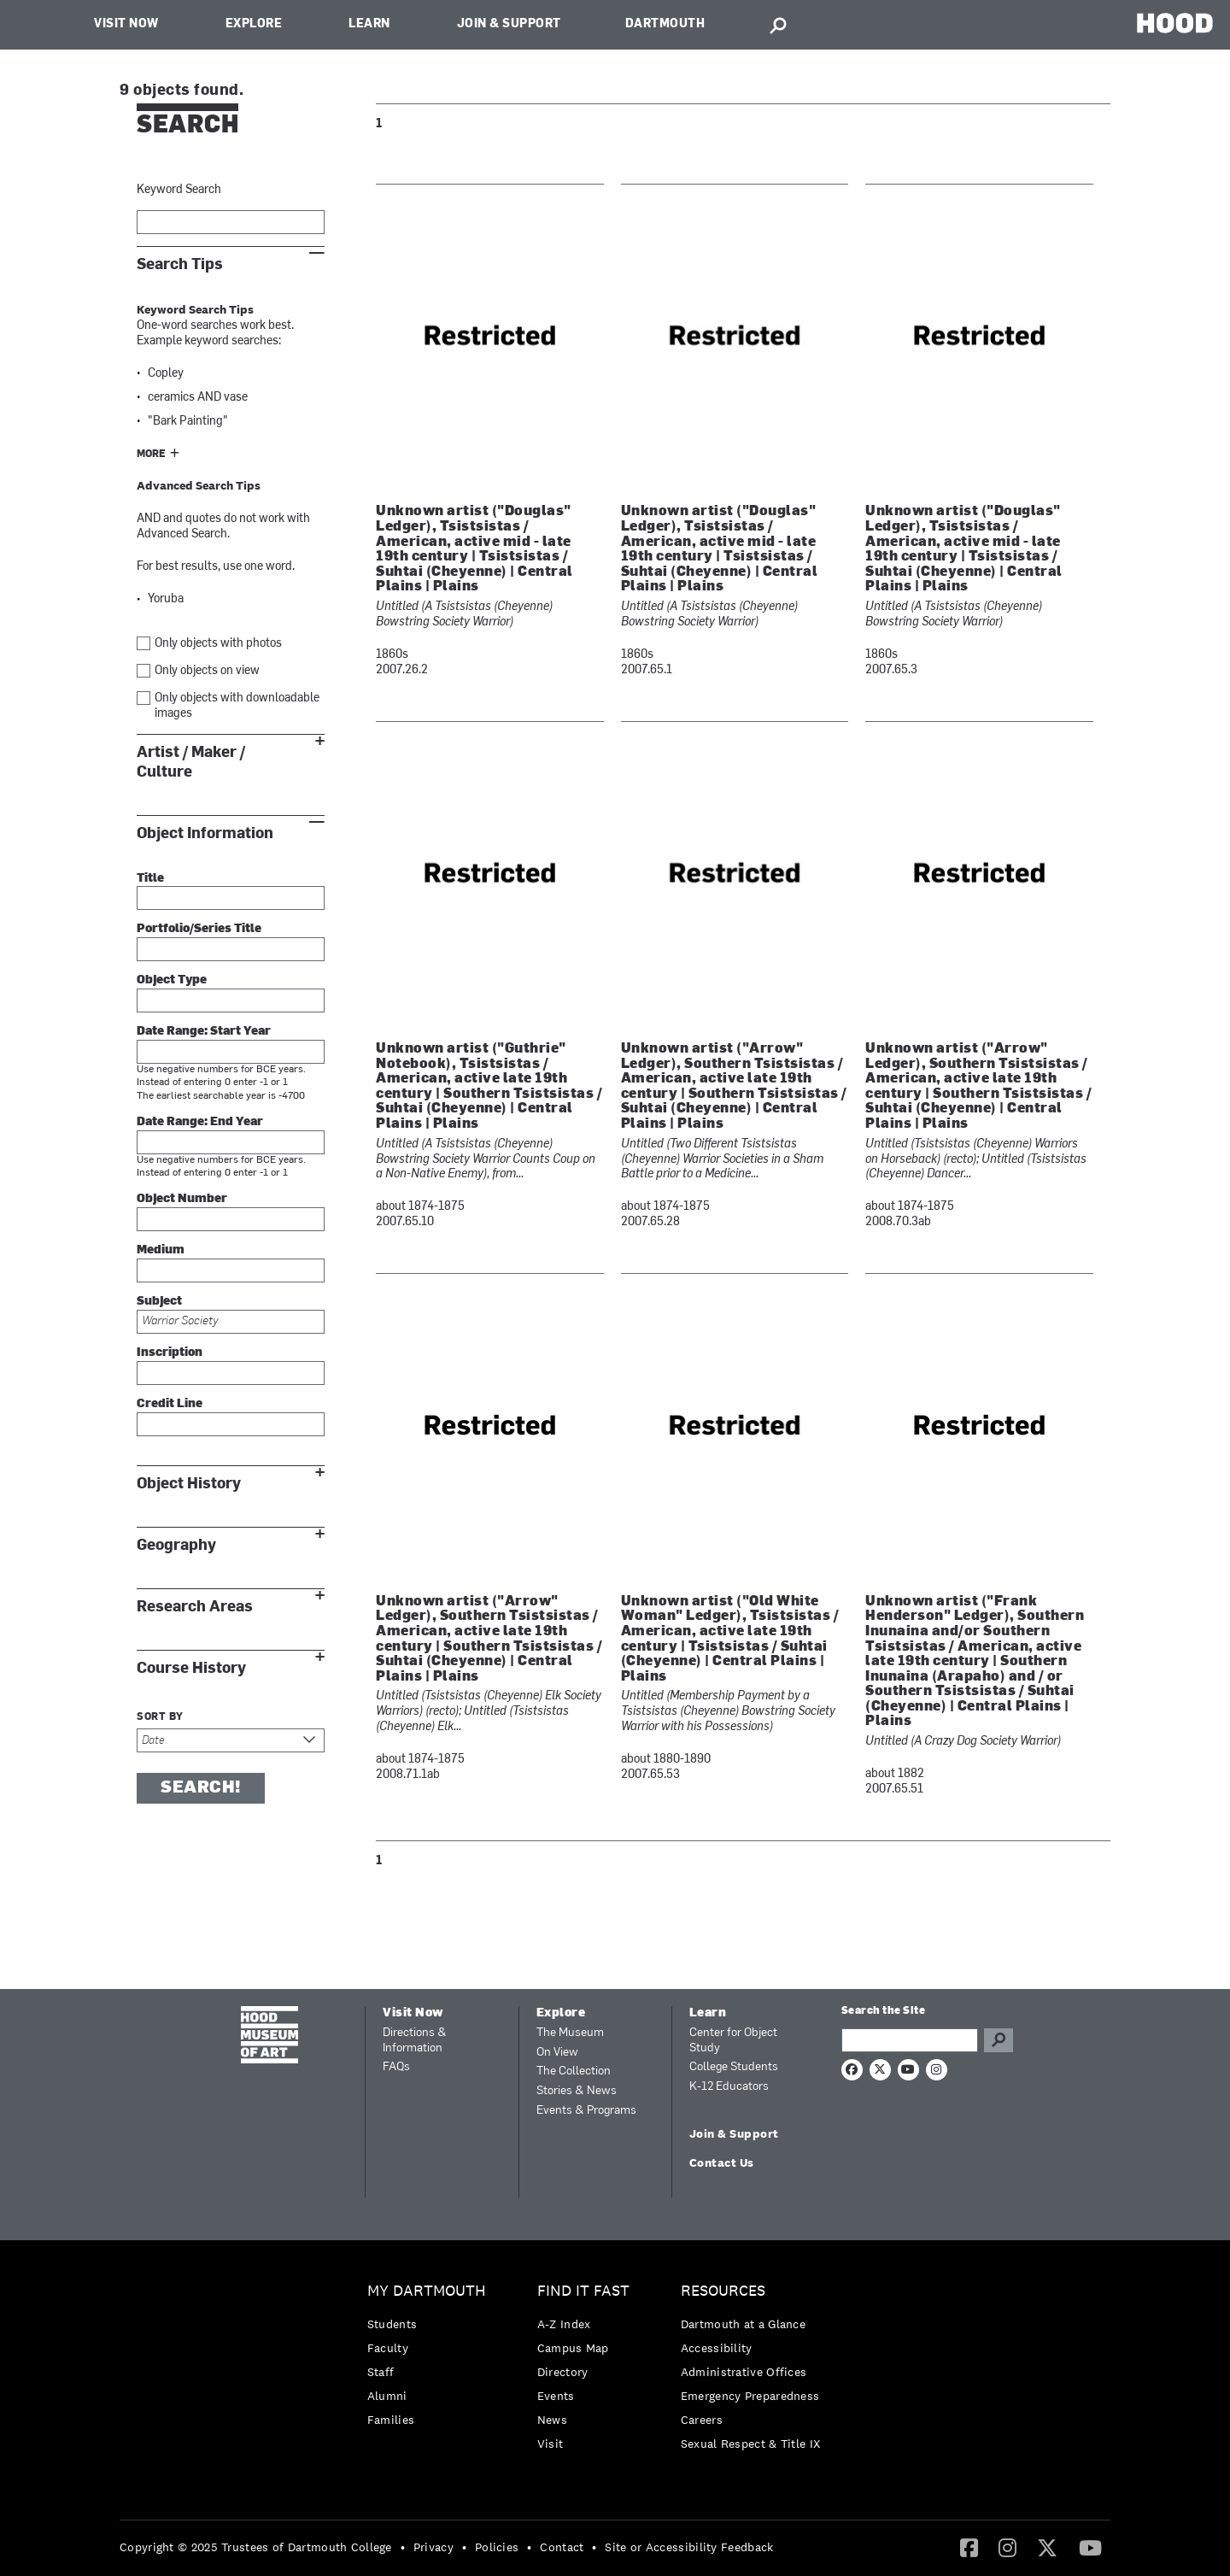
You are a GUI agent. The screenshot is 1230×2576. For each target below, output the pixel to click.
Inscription (169, 1353)
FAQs (396, 2067)
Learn (369, 24)
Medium (160, 1250)
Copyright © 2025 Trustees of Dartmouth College (256, 2547)
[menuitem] (431, 2359)
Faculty (387, 2348)
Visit (550, 2443)
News (552, 2419)
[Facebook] (969, 2547)
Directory (563, 2371)
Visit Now (126, 24)
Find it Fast (583, 2291)
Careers (702, 2419)
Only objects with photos (218, 643)
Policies (496, 2547)
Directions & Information (415, 2041)
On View (557, 2052)
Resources (723, 2291)
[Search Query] (909, 2040)
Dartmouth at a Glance (743, 2324)
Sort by (160, 1717)
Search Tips (180, 264)
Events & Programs (586, 2110)
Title (150, 878)
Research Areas (195, 1607)
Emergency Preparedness (750, 2395)
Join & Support (509, 24)
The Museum (570, 2033)
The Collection (573, 2071)
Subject (159, 1301)
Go (998, 2040)
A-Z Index (564, 2324)
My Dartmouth (426, 2291)
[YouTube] (1090, 2547)
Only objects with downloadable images (237, 706)
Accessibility (717, 2348)
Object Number (182, 1199)
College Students (733, 2067)
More (151, 454)
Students (392, 2324)
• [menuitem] (403, 2547)
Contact (561, 2547)
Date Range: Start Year (204, 1031)
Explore (254, 24)
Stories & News (576, 2091)
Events (556, 2395)
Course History (191, 1668)
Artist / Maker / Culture (191, 762)
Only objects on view (207, 671)
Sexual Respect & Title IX (751, 2443)
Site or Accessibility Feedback (689, 2547)
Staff (381, 2371)
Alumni (387, 2395)
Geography (176, 1545)
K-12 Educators (729, 2086)
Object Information (205, 833)
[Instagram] (1007, 2547)
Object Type (172, 980)
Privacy (433, 2547)
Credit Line (169, 1404)
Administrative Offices (744, 2371)
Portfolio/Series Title (199, 929)
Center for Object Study (733, 2041)
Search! (201, 1788)
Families (390, 2419)
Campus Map (573, 2348)
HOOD (1175, 22)
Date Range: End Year (200, 1122)
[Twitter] (1047, 2547)
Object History (189, 1484)
